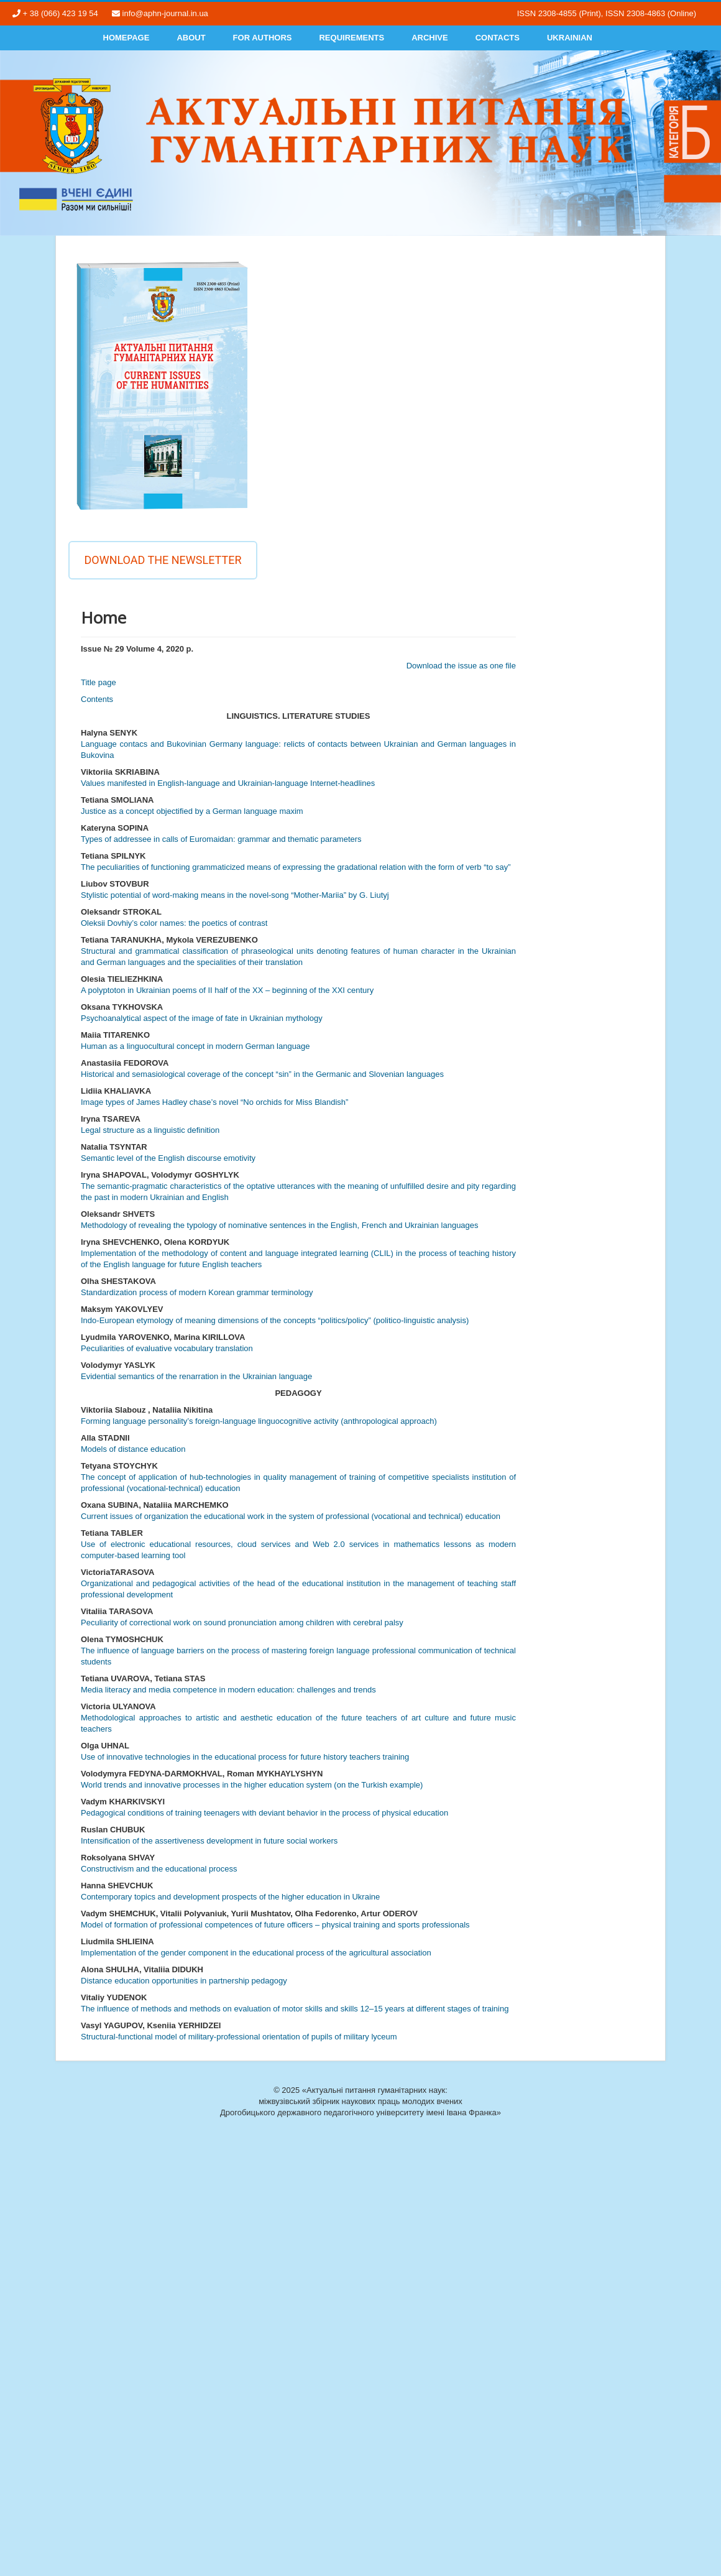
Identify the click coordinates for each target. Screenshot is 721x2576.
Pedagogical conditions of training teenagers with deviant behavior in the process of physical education (264, 1812)
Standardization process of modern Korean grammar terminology (197, 1292)
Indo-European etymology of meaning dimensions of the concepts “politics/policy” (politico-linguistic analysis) (275, 1320)
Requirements (351, 37)
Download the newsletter (162, 559)
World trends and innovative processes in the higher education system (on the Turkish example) (252, 1784)
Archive (429, 37)
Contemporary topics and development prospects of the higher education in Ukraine (230, 1896)
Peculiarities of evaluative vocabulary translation (167, 1348)
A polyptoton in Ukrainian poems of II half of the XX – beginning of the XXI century (227, 990)
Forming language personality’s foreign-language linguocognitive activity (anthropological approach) (259, 1421)
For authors (262, 37)
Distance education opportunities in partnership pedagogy (184, 1980)
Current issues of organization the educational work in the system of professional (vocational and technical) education (290, 1516)
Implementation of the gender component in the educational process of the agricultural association (256, 1952)
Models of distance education (133, 1449)
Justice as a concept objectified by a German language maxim (192, 811)
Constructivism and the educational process (159, 1868)
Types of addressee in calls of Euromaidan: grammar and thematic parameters (221, 839)
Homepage (126, 37)
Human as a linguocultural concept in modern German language (195, 1046)
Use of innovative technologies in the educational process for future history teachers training (245, 1756)
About (191, 37)
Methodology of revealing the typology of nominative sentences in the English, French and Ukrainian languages (280, 1225)
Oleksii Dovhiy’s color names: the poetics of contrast (174, 923)
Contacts (497, 37)
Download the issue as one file (461, 665)
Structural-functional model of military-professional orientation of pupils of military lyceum (239, 2036)
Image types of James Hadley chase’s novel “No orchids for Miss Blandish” (214, 1102)
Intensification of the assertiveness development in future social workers (209, 1840)
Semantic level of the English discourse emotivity (168, 1158)
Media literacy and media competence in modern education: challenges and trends (228, 1689)
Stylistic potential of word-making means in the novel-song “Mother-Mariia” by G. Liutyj (235, 895)
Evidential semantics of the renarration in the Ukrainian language (196, 1376)
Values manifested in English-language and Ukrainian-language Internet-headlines (228, 783)
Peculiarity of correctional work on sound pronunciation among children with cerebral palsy (242, 1622)
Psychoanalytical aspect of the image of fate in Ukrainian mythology (202, 1018)
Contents (97, 699)
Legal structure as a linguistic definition (150, 1130)
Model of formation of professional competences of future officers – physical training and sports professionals (275, 1924)
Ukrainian (569, 37)
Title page (98, 682)
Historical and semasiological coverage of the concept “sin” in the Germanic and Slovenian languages (262, 1074)
